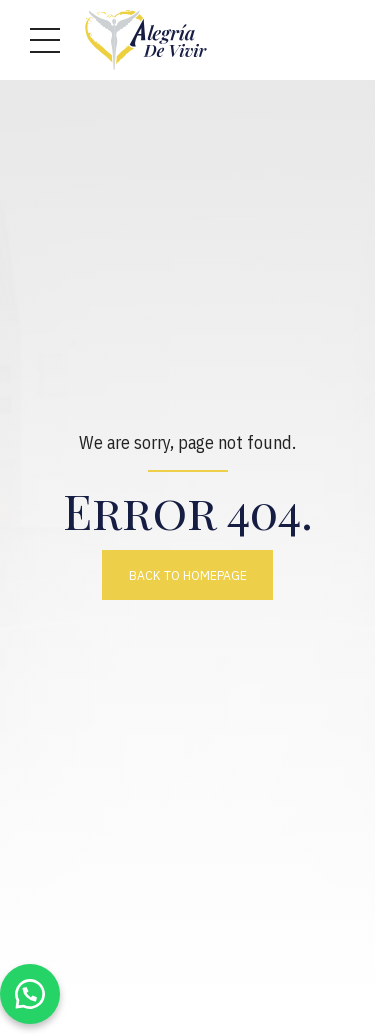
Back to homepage (188, 575)
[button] (30, 994)
